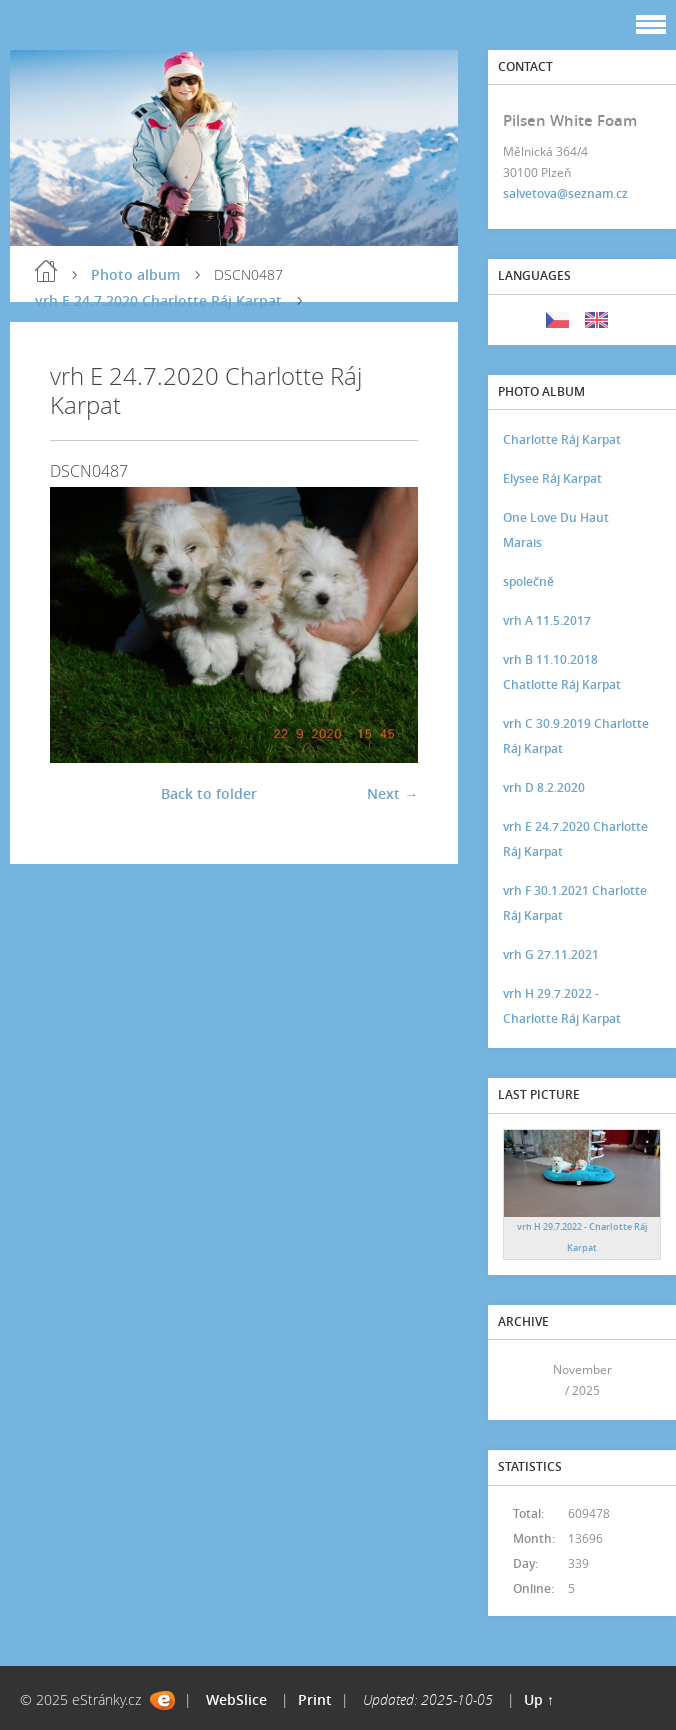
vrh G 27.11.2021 (551, 954)
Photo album (135, 274)
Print (315, 1699)
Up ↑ (539, 1699)
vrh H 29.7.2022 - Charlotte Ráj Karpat (562, 1006)
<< (525, 1380)
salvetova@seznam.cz (565, 193)
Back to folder (209, 793)
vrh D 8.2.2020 (544, 787)
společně (528, 581)
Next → (392, 793)
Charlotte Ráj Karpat (562, 439)
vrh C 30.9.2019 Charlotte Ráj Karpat (576, 736)
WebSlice (236, 1699)
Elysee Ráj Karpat (552, 478)
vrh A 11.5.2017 (547, 620)
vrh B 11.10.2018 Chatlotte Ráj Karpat (562, 672)
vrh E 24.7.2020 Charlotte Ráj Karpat (158, 300)
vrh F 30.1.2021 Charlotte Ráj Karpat (575, 903)
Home (46, 271)
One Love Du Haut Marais (556, 530)
